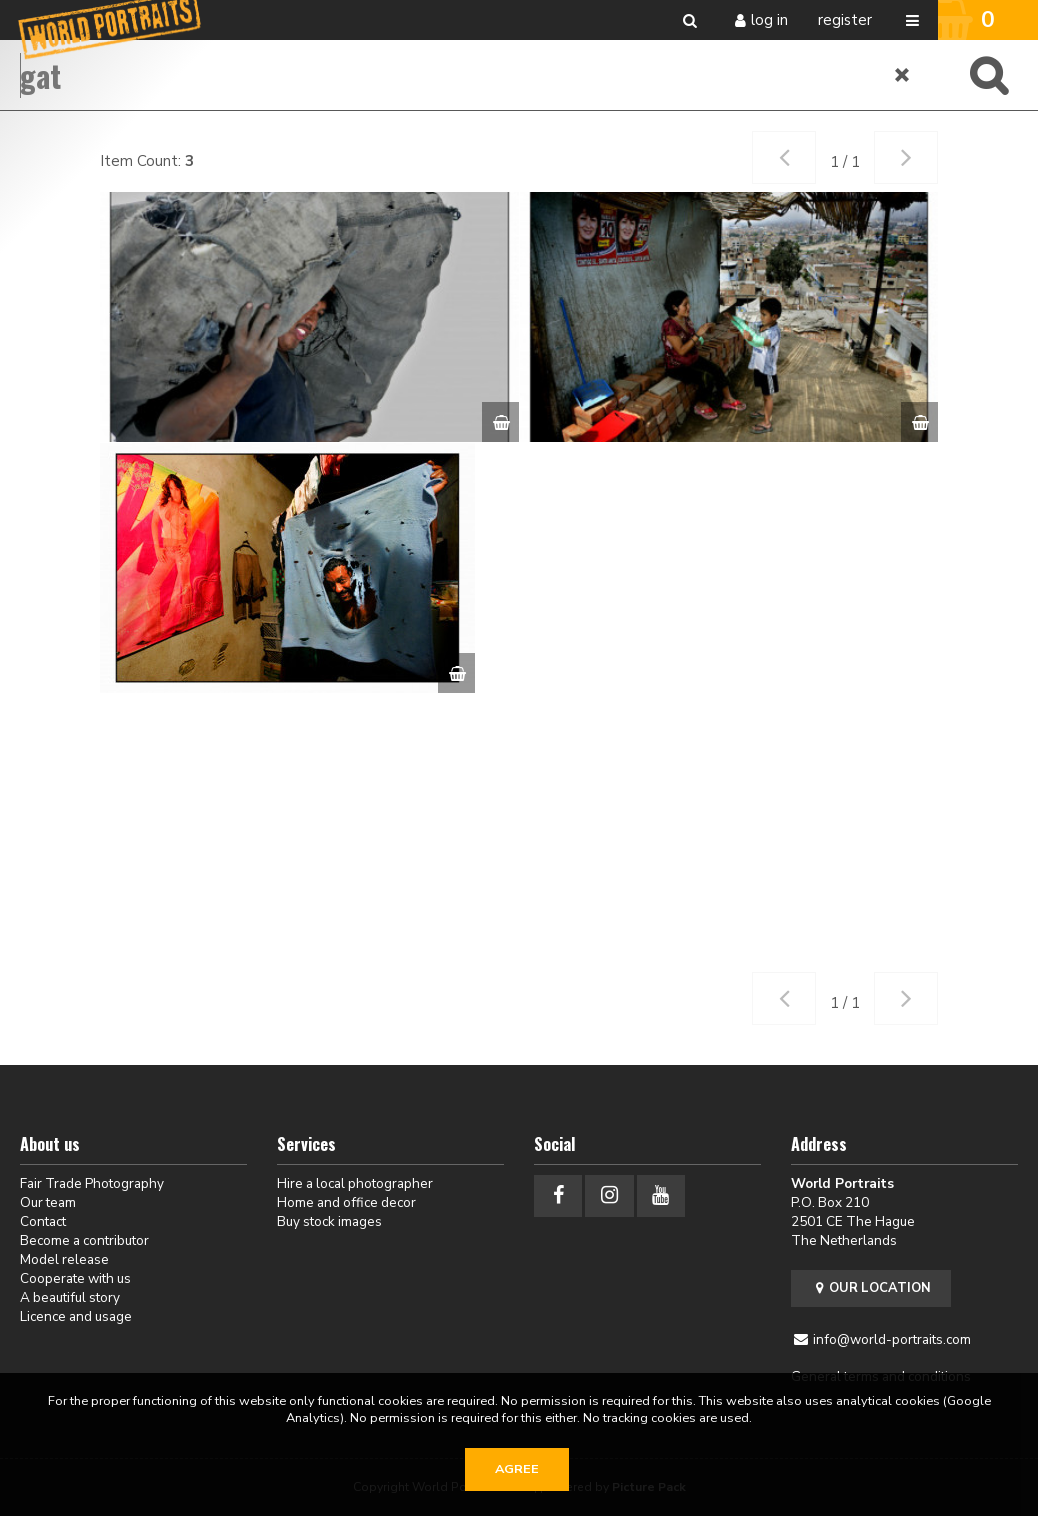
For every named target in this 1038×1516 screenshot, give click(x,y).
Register (845, 20)
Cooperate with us (75, 1278)
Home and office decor (346, 1202)
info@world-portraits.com (892, 1339)
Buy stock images (329, 1221)
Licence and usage (76, 1316)
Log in (769, 20)
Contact (43, 1221)
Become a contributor (84, 1240)
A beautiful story (70, 1297)
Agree (517, 1469)
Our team (48, 1202)
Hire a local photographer (355, 1183)
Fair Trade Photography (92, 1183)
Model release (64, 1259)
